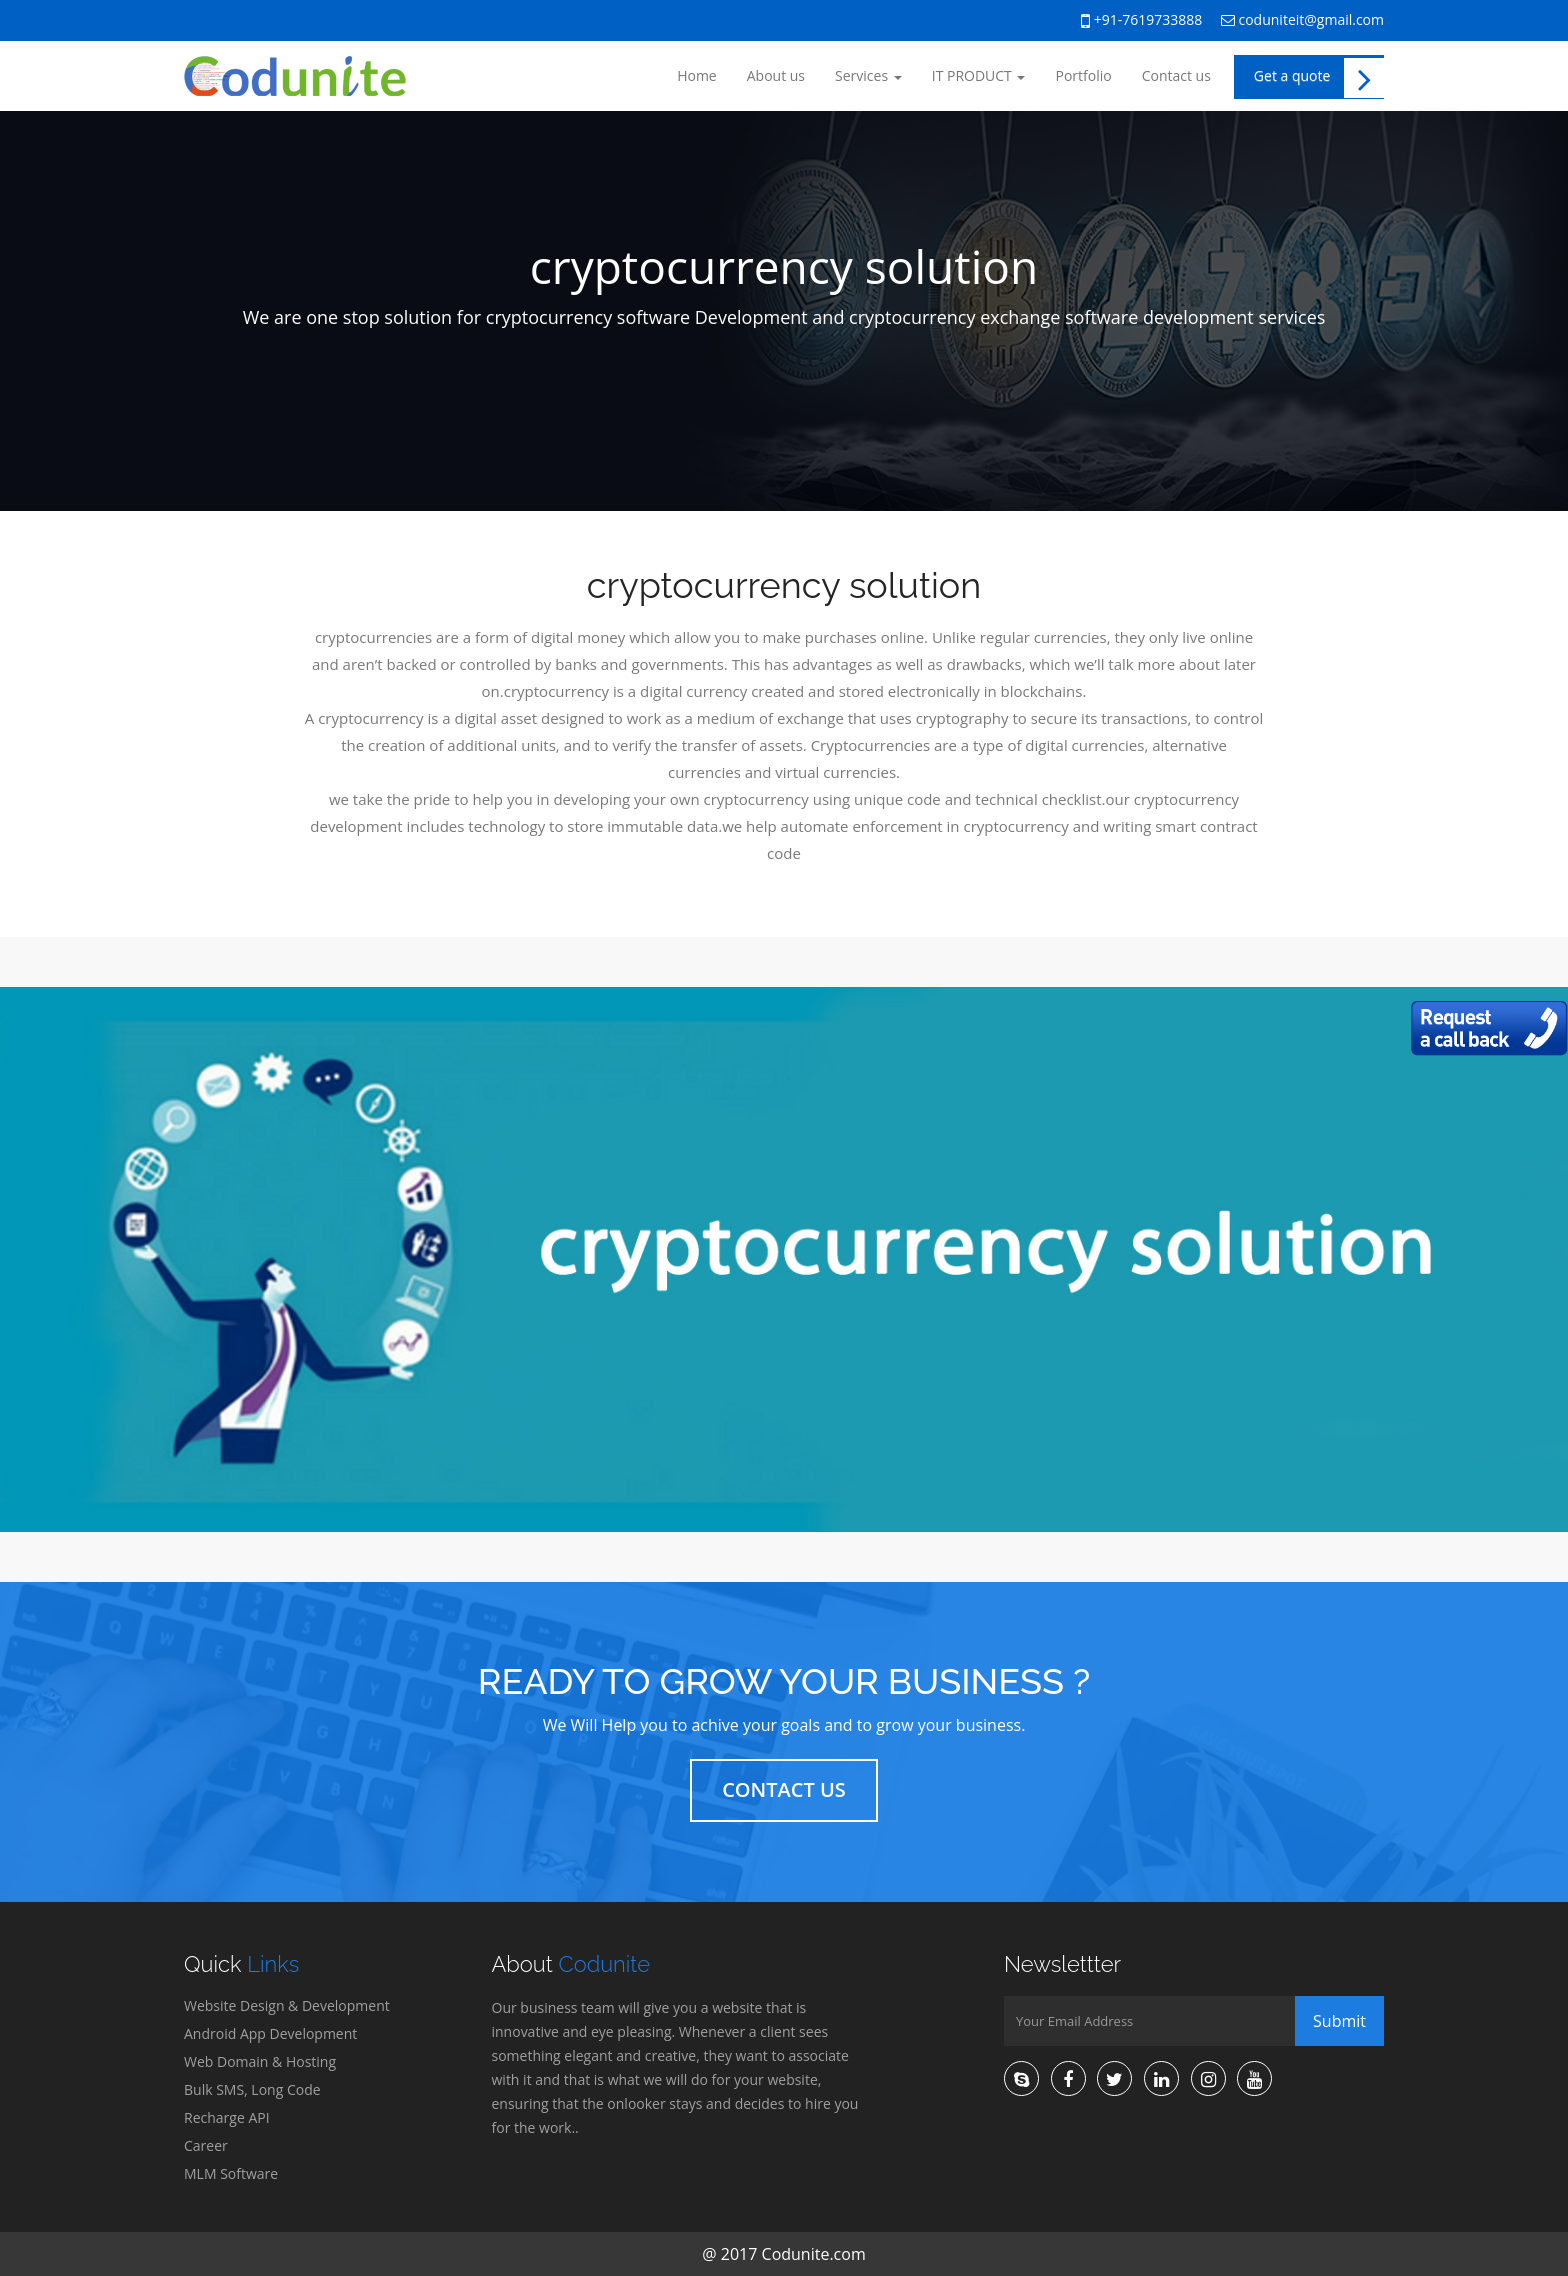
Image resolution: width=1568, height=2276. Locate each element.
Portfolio (1083, 75)
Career (206, 2145)
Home (697, 75)
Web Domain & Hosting (260, 2061)
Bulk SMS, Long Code (252, 2089)
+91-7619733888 (1141, 20)
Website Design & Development (287, 2005)
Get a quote (1319, 78)
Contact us (1176, 75)
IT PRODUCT (979, 75)
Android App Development (270, 2033)
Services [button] (868, 75)
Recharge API (227, 2117)
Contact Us (784, 1789)
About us (776, 75)
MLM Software (231, 2173)
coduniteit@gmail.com (1302, 19)
